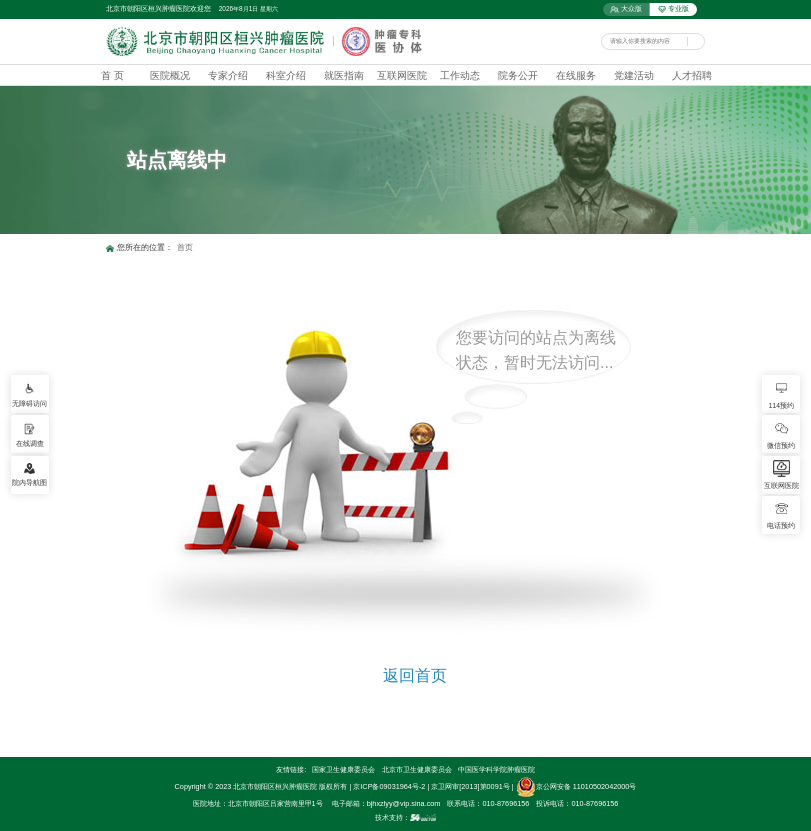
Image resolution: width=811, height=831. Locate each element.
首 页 (112, 75)
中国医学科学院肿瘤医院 (496, 769)
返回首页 (415, 675)
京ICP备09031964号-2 (389, 786)
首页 (185, 247)
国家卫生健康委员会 (343, 769)
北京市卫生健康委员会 (417, 769)
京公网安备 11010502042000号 (576, 786)
